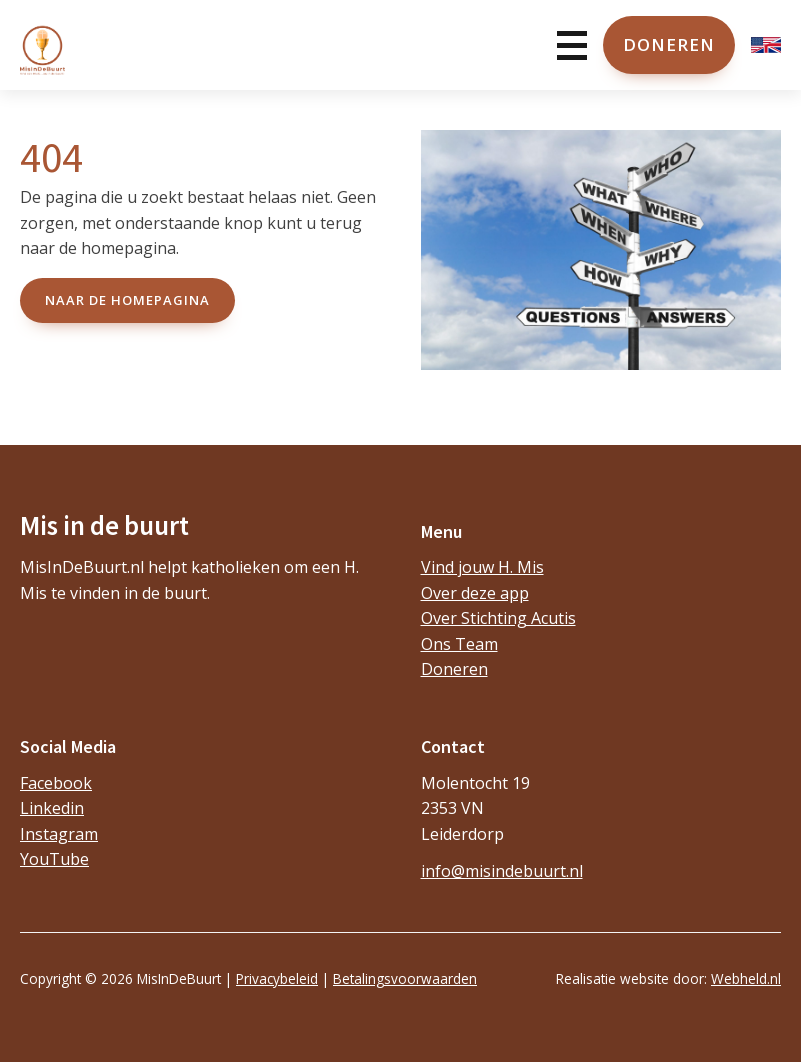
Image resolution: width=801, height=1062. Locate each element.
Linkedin (52, 808)
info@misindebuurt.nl (502, 871)
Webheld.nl (746, 978)
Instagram (59, 834)
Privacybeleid (277, 978)
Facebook (56, 783)
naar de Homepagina (127, 300)
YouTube (54, 859)
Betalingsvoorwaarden (405, 978)
